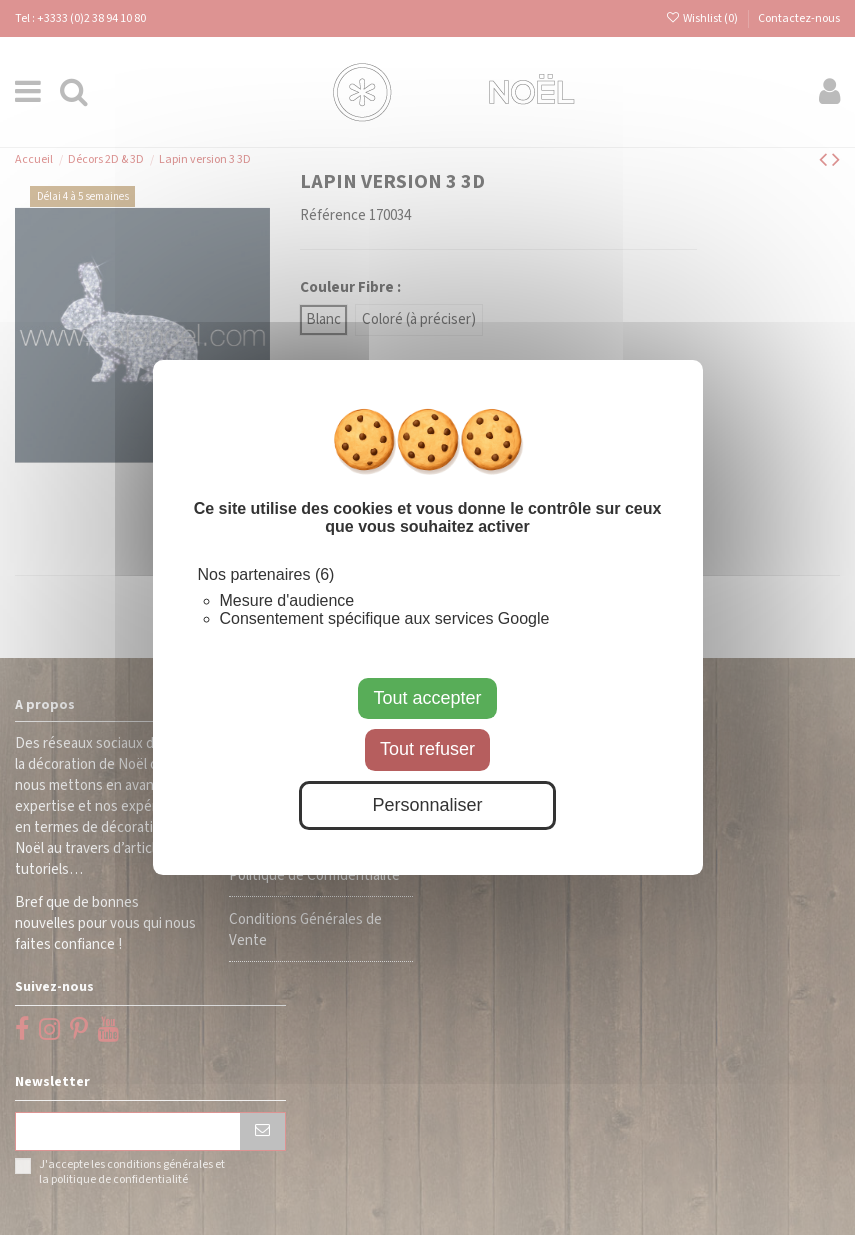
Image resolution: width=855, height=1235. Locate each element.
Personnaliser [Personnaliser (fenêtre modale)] (427, 805)
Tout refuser (427, 749)
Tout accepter (427, 698)
